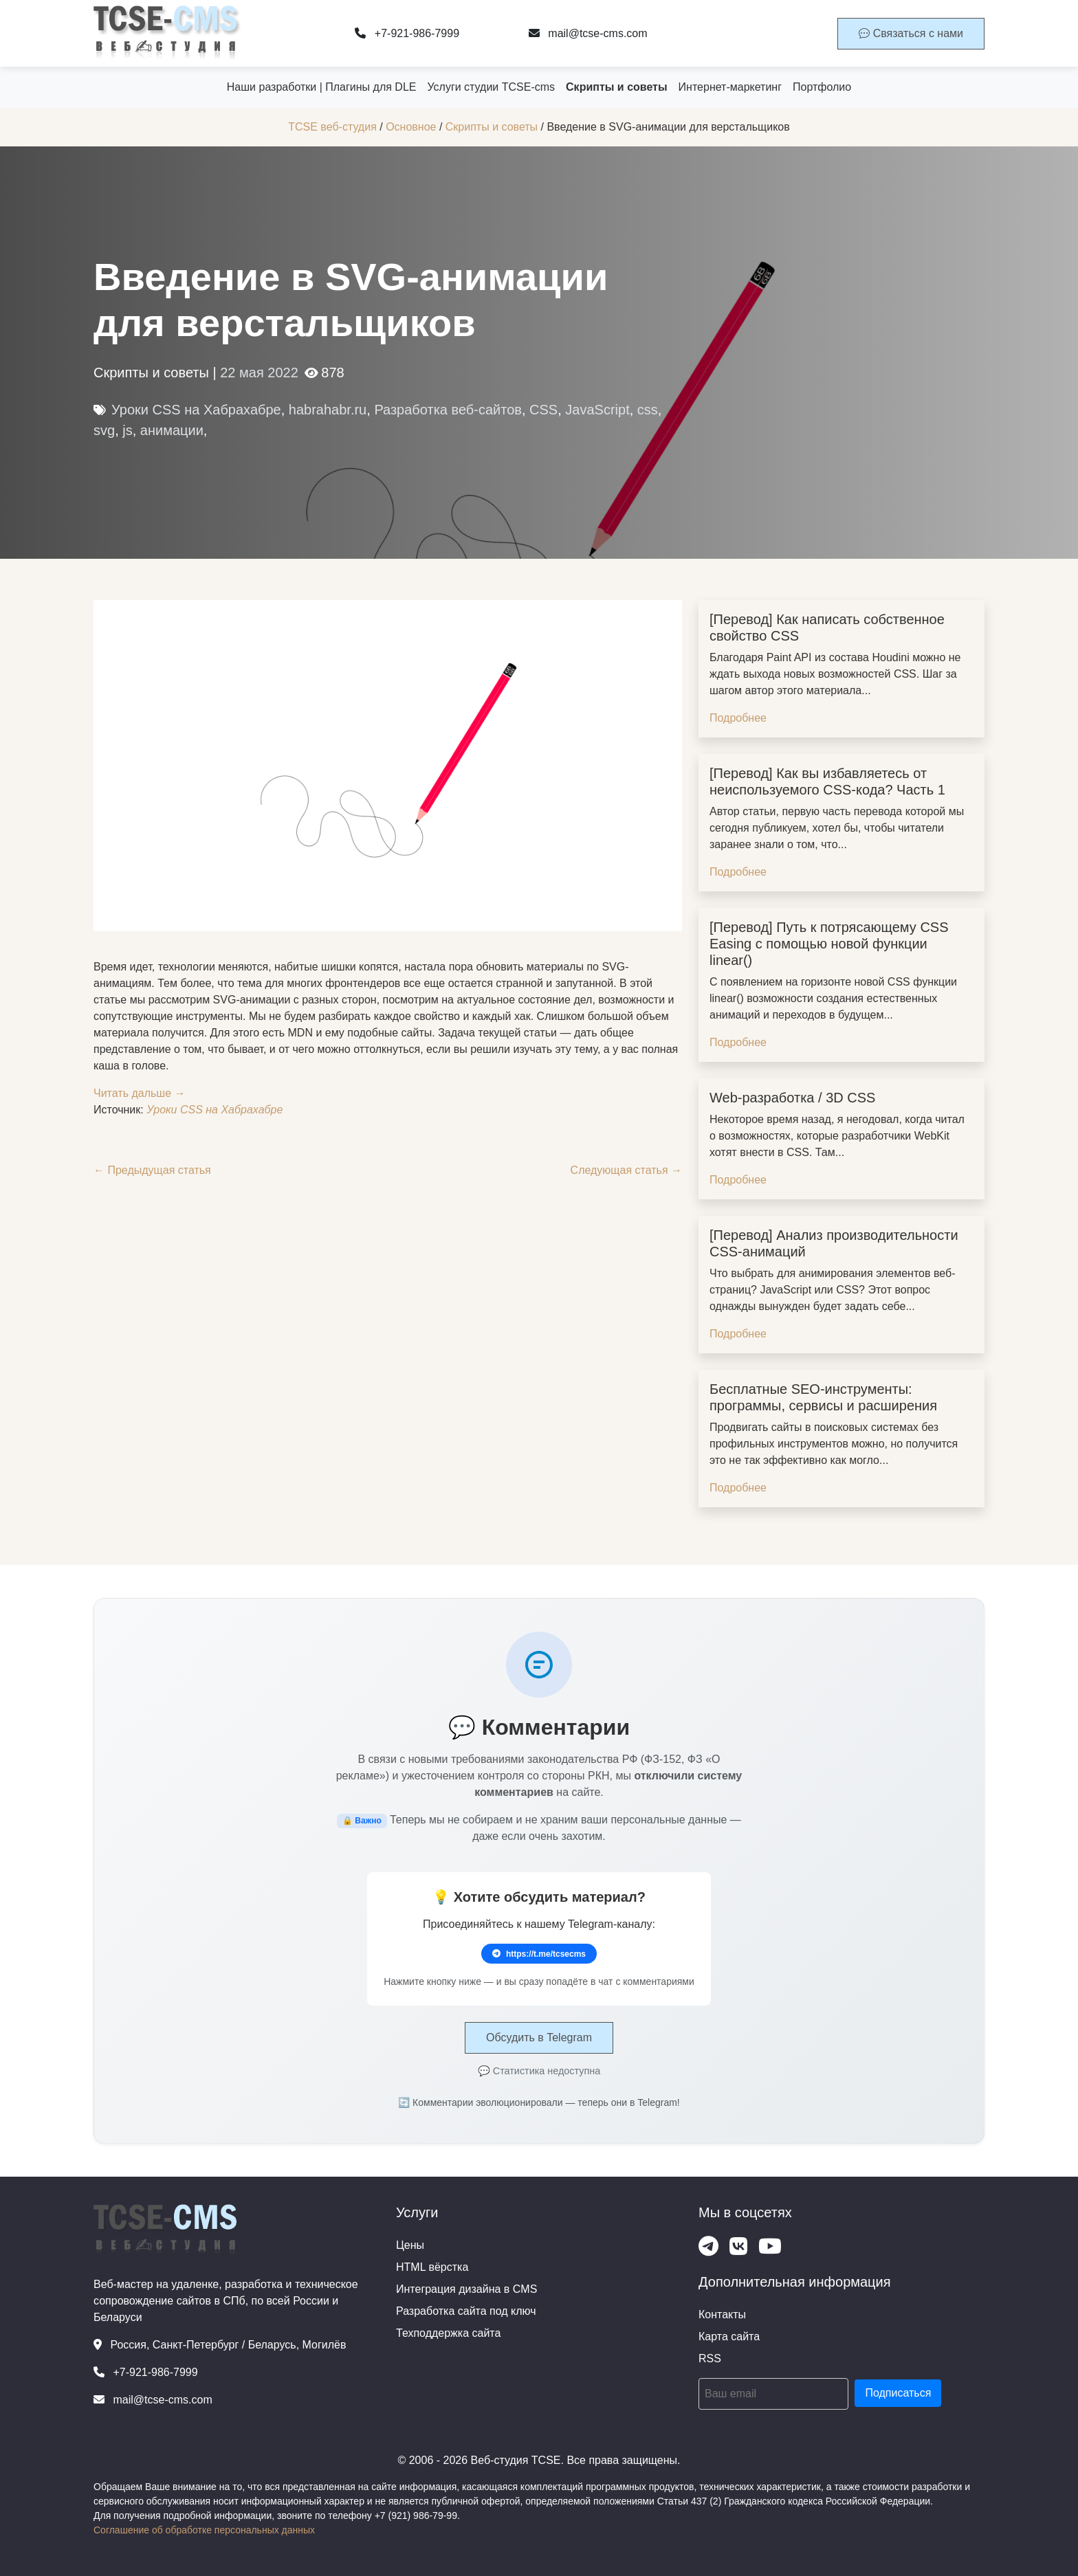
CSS (543, 409)
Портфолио (822, 87)
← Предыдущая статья (152, 1170)
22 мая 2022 (259, 372)
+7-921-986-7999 (407, 33)
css (647, 409)
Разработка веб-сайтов (448, 409)
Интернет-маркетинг (730, 87)
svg (104, 430)
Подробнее (738, 718)
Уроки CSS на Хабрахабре (196, 409)
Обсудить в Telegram (539, 2037)
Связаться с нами (911, 33)
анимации (172, 430)
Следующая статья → (626, 1170)
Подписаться (898, 2393)
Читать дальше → (140, 1093)
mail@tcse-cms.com (588, 33)
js (127, 430)
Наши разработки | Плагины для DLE (322, 87)
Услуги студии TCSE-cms (491, 87)
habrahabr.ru (327, 409)
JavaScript (597, 409)
